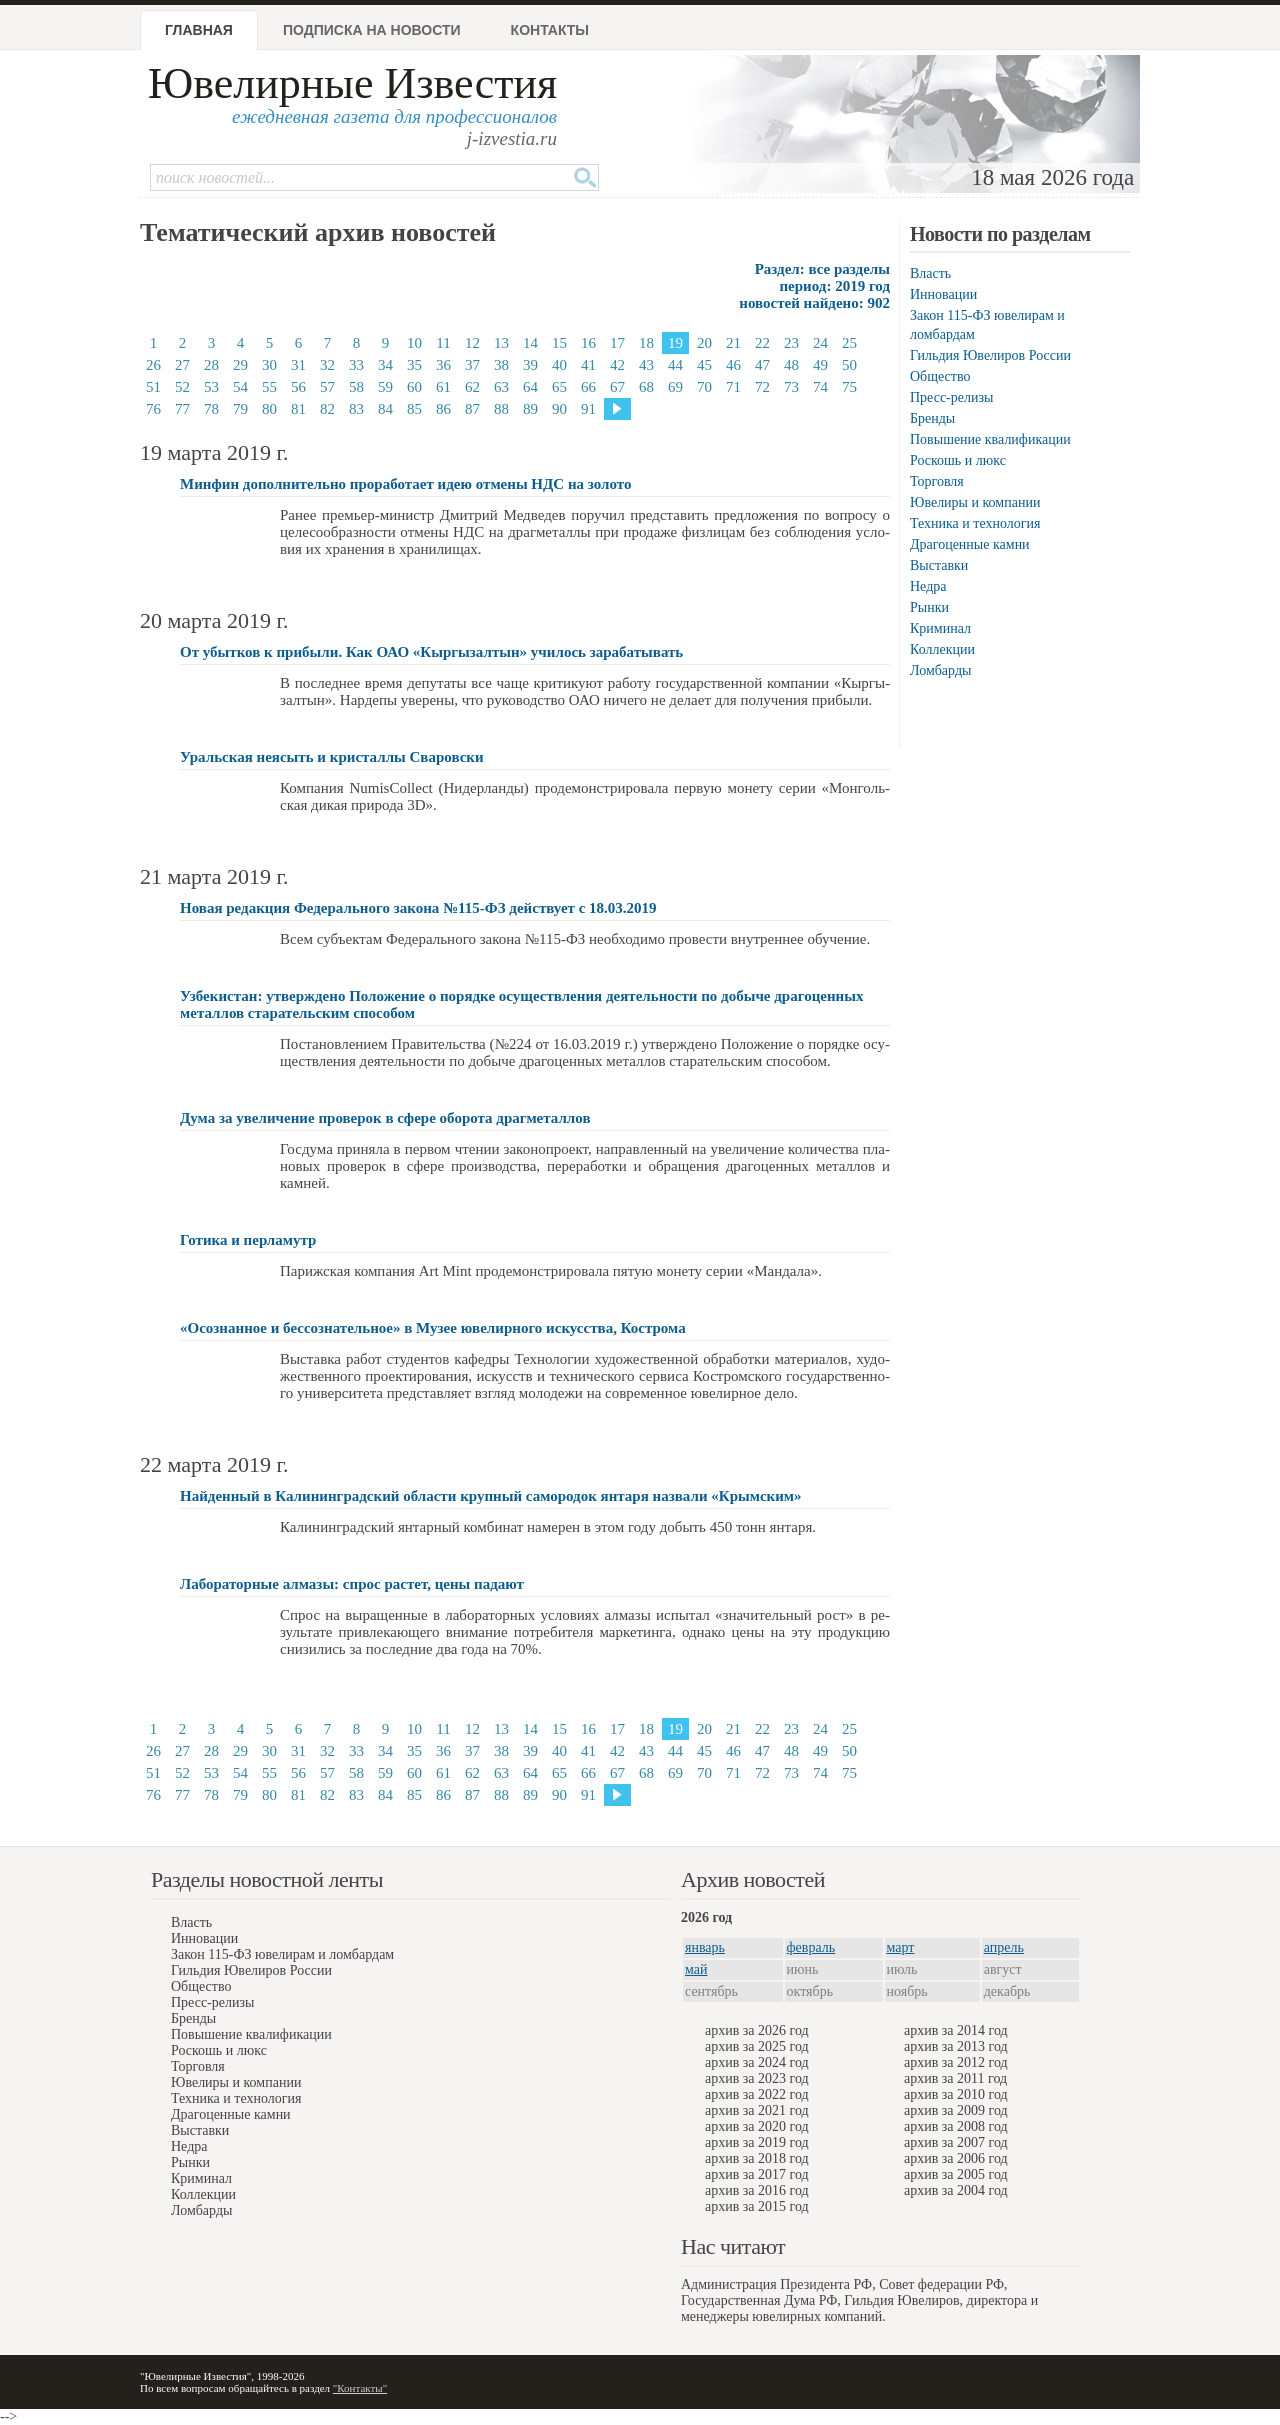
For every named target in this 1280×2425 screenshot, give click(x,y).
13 (501, 343)
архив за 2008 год (956, 2126)
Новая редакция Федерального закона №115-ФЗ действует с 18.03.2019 (418, 908)
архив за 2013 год (956, 2046)
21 (733, 343)
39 (530, 365)
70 (704, 387)
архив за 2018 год (757, 2158)
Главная (199, 30)
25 (849, 343)
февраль (811, 1947)
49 (820, 365)
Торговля (937, 481)
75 (849, 387)
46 (733, 365)
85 (414, 409)
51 (153, 387)
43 (646, 365)
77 (182, 409)
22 (762, 343)
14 (530, 343)
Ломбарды (940, 670)
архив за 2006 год (956, 2158)
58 (356, 387)
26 (153, 365)
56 (298, 387)
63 (501, 387)
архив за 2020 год (757, 2126)
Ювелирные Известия (352, 83)
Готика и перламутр (248, 1240)
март (901, 1947)
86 (443, 409)
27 (182, 365)
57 (327, 387)
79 (240, 409)
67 (617, 387)
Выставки (939, 565)
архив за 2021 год (757, 2110)
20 (704, 343)
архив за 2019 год (757, 2142)
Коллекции (942, 649)
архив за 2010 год (956, 2094)
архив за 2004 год (956, 2190)
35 (414, 365)
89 (530, 409)
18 (646, 343)
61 (443, 387)
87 (472, 409)
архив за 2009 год (956, 2110)
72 (762, 387)
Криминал (940, 628)
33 (356, 365)
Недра (928, 586)
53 (211, 387)
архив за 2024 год (757, 2062)
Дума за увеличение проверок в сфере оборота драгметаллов (385, 1118)
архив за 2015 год (757, 2206)
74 (820, 387)
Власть (930, 273)
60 (414, 387)
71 (733, 387)
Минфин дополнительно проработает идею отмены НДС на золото (405, 484)
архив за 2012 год (956, 2062)
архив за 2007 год (956, 2142)
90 (559, 409)
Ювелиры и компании (975, 502)
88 (501, 409)
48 (791, 365)
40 (559, 365)
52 (182, 387)
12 (472, 343)
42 (617, 365)
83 (356, 409)
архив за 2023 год (757, 2078)
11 (443, 343)
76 (153, 409)
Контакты (550, 30)
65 (559, 387)
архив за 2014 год (956, 2030)
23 (791, 343)
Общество (940, 376)
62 (472, 387)
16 (588, 343)
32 (327, 365)
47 (762, 365)
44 (675, 365)
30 (269, 365)
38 (501, 365)
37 (472, 365)
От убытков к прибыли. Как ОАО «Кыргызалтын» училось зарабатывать (431, 652)
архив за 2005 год (956, 2174)
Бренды (932, 418)
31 (298, 365)
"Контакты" (360, 2388)
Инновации (943, 294)
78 (211, 409)
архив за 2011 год (955, 2078)
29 (240, 365)
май (696, 1969)
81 (298, 409)
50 (849, 365)
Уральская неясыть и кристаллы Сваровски (332, 757)
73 (791, 387)
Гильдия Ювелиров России (990, 355)
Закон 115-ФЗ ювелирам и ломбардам (282, 1954)
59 (385, 387)
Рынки (929, 607)
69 (675, 387)
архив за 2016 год (757, 2190)
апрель (1004, 1947)
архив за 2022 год (757, 2094)
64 (530, 387)
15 (559, 343)
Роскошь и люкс (958, 460)
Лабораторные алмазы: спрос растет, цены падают (352, 1584)
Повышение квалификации (990, 439)
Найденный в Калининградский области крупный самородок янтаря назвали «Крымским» (491, 1496)
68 (646, 387)
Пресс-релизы (951, 397)
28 (211, 365)
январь (705, 1947)
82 (327, 409)
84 (385, 409)
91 (588, 409)
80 (269, 409)
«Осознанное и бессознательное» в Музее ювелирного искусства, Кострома (433, 1328)
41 (588, 365)
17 (617, 343)
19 (675, 343)
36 (443, 365)
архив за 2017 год (757, 2174)
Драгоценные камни (970, 544)
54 (240, 387)
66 (588, 387)
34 (385, 365)
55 (269, 387)
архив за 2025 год (757, 2046)
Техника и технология (975, 523)
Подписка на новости (372, 30)
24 (820, 343)
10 (414, 343)
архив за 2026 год (757, 2030)
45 (704, 365)
